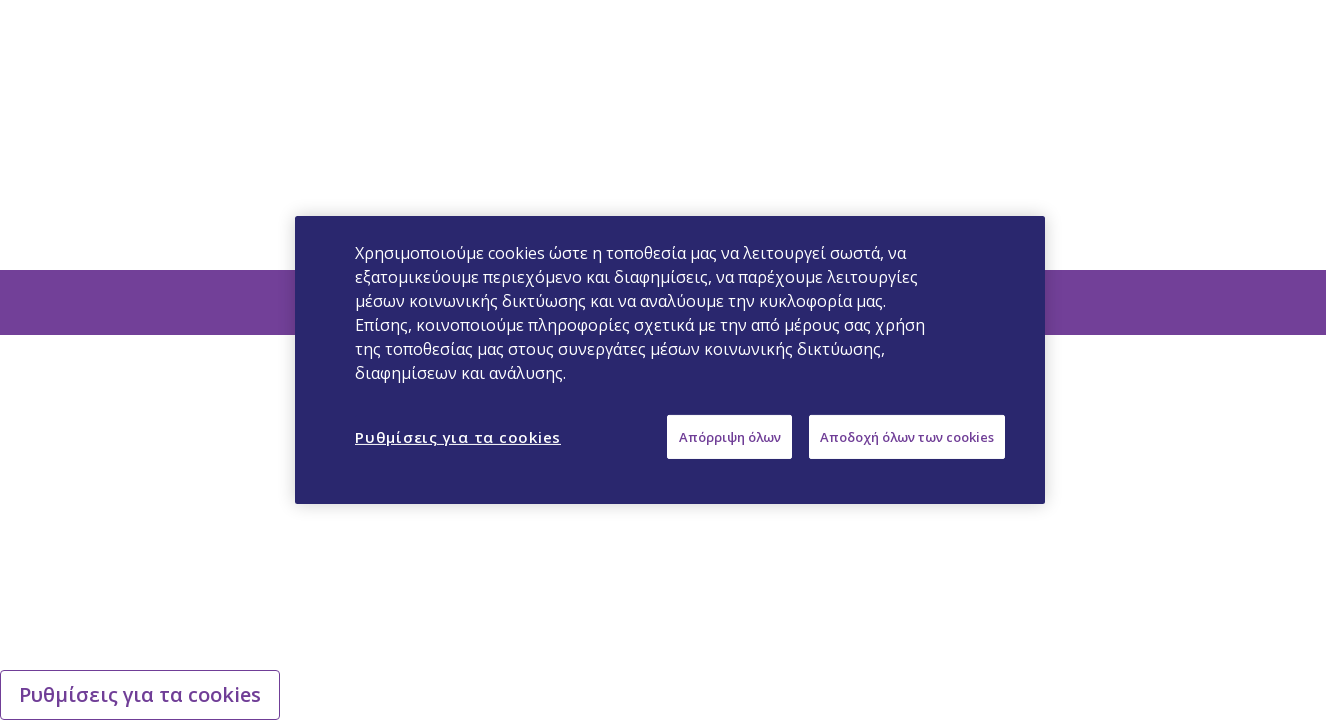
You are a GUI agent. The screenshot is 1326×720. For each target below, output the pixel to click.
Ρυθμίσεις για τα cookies (140, 694)
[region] (670, 360)
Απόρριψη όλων (730, 437)
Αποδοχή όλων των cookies (907, 437)
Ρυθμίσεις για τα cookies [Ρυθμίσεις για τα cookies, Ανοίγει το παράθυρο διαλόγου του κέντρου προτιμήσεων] (458, 437)
